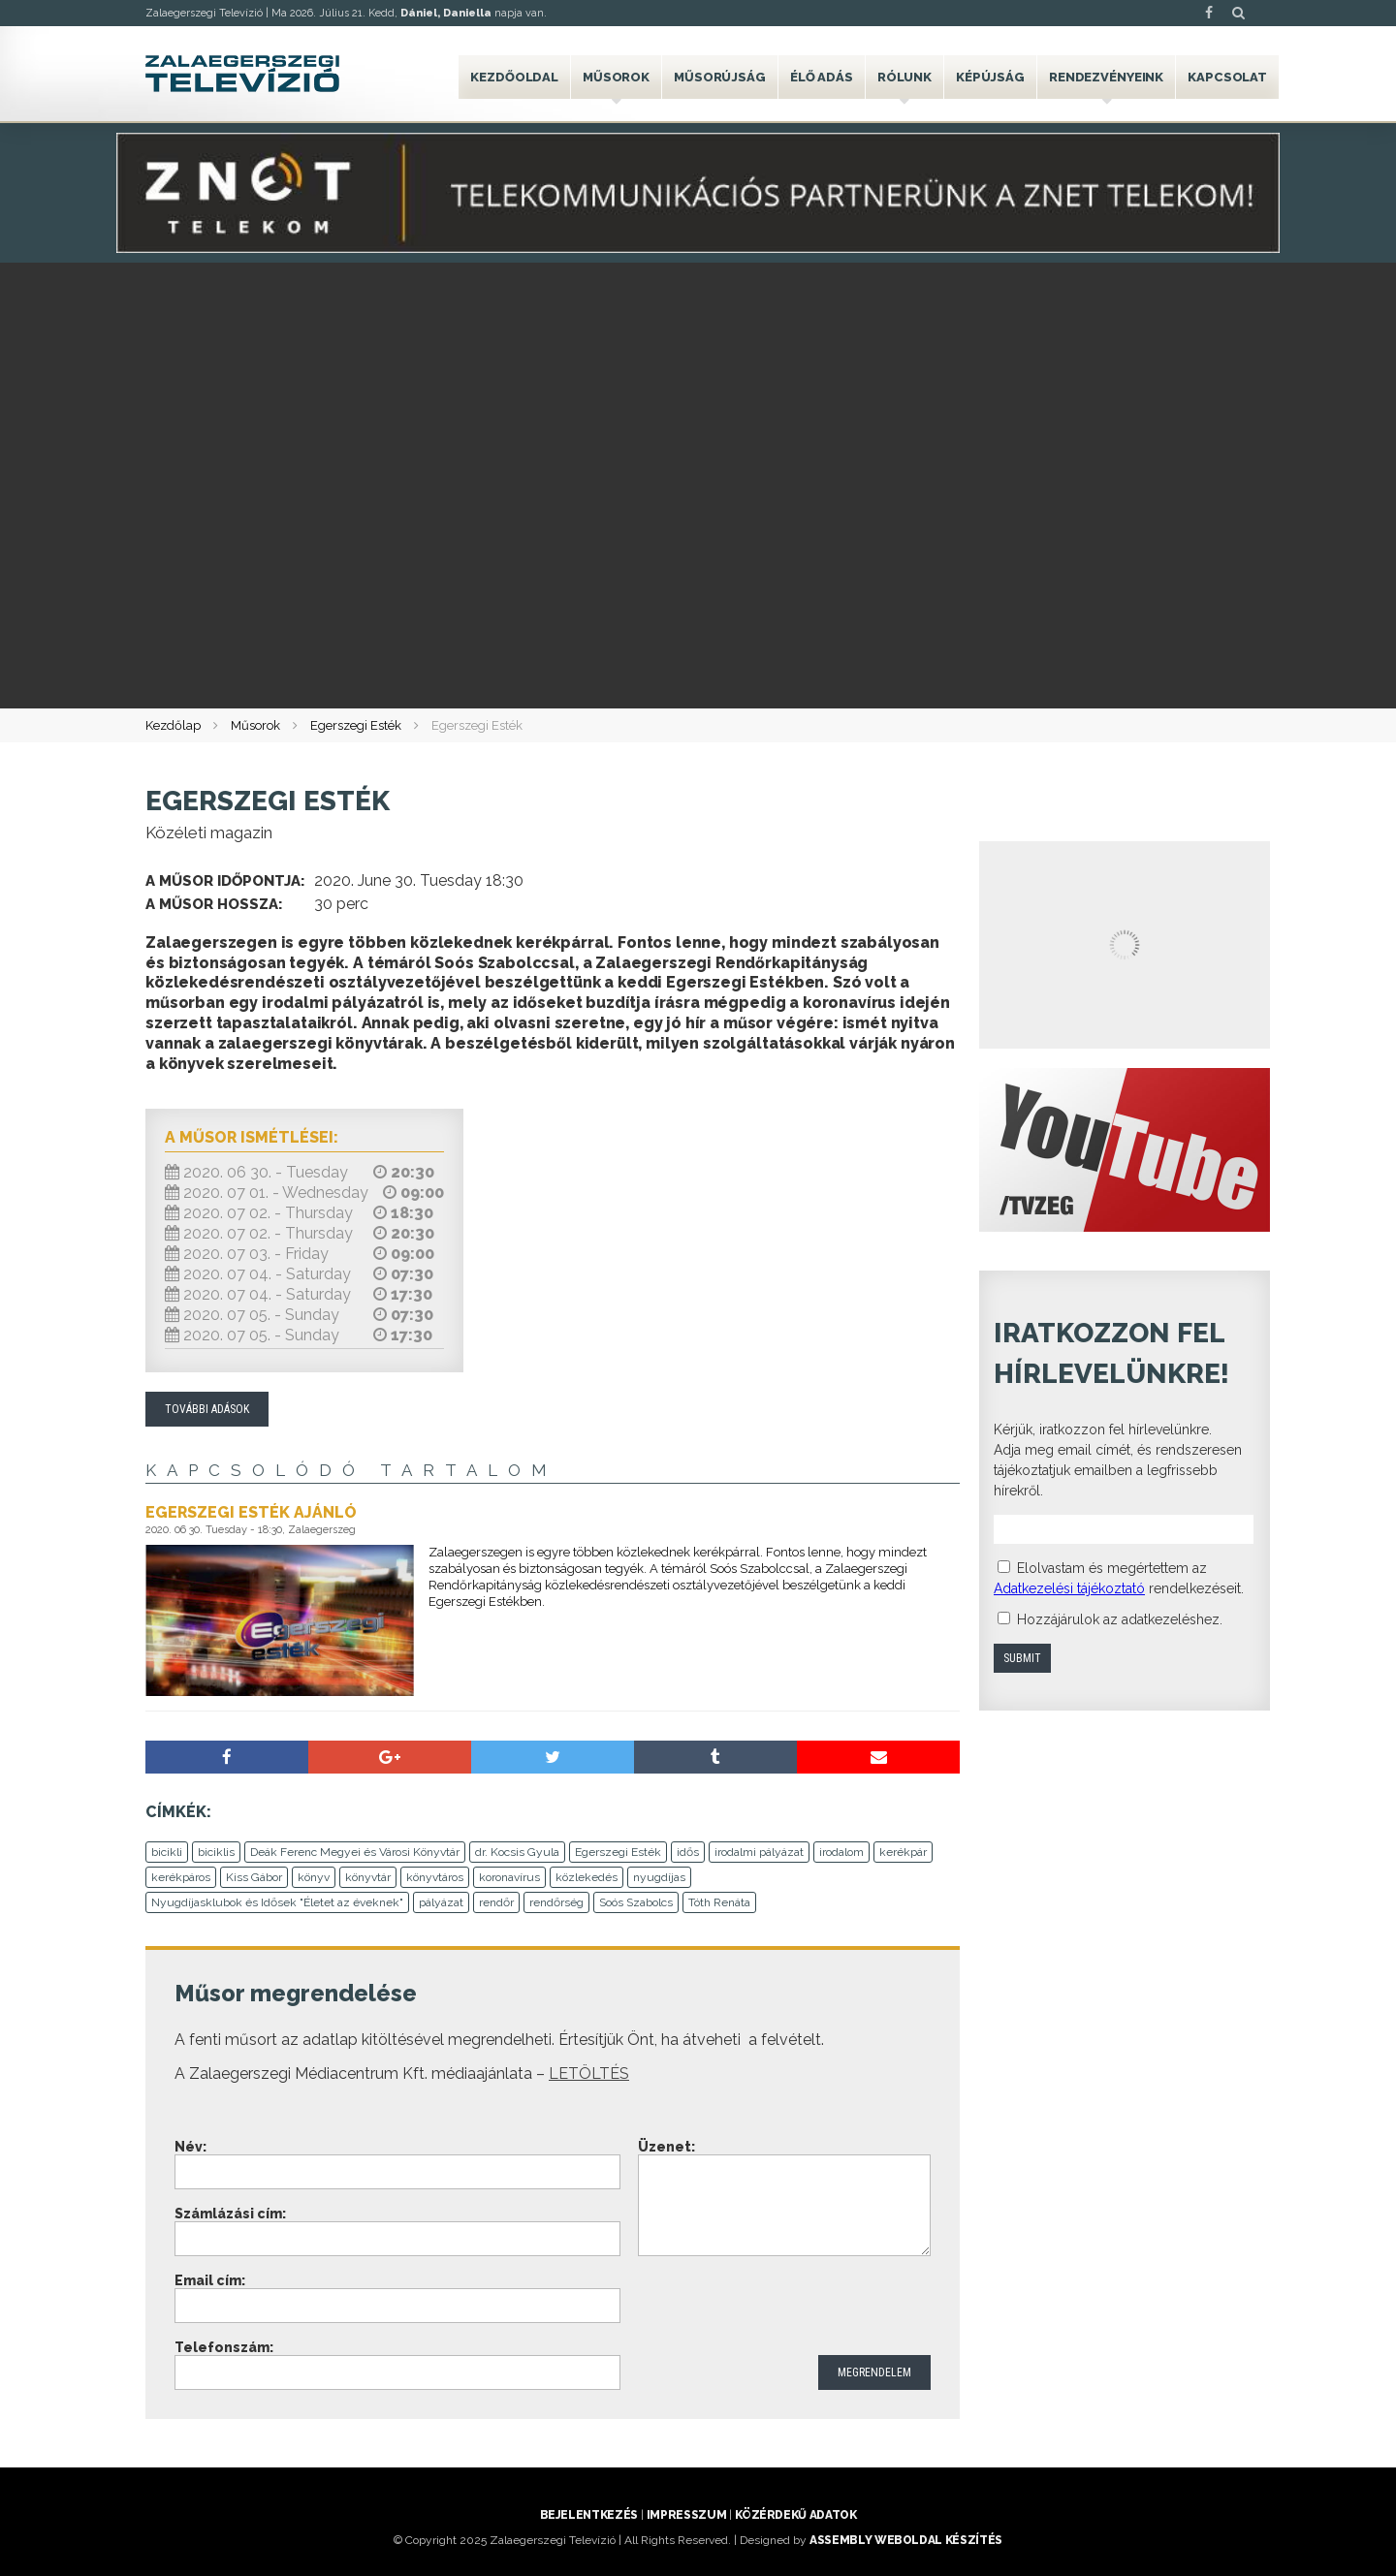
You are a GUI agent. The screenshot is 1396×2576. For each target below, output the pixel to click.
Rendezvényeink (1106, 77)
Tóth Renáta (719, 1902)
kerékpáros (180, 1877)
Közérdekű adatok (795, 2515)
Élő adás (821, 77)
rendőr (496, 1902)
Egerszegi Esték (355, 725)
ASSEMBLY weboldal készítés (905, 2540)
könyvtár (368, 1877)
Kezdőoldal (514, 77)
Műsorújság (720, 77)
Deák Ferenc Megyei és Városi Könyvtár (355, 1852)
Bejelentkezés (589, 2515)
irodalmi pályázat (759, 1852)
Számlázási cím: (230, 2213)
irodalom (841, 1852)
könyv (314, 1877)
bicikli (166, 1852)
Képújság (990, 77)
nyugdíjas (659, 1877)
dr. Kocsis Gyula (517, 1852)
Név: (190, 2146)
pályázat (441, 1902)
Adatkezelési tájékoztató (1069, 1588)
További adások (207, 1409)
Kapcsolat (1227, 77)
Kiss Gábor (254, 1877)
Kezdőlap (173, 725)
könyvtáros (434, 1877)
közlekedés (586, 1877)
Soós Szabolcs (636, 1902)
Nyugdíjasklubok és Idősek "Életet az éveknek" (277, 1902)
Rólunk (904, 77)
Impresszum (686, 2515)
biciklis (216, 1852)
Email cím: (209, 2280)
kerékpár (903, 1852)
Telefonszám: (223, 2347)
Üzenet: (666, 2146)
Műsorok (616, 77)
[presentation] (785, 2307)
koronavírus (509, 1877)
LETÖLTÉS (589, 2073)
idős (688, 1852)
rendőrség (556, 1902)
